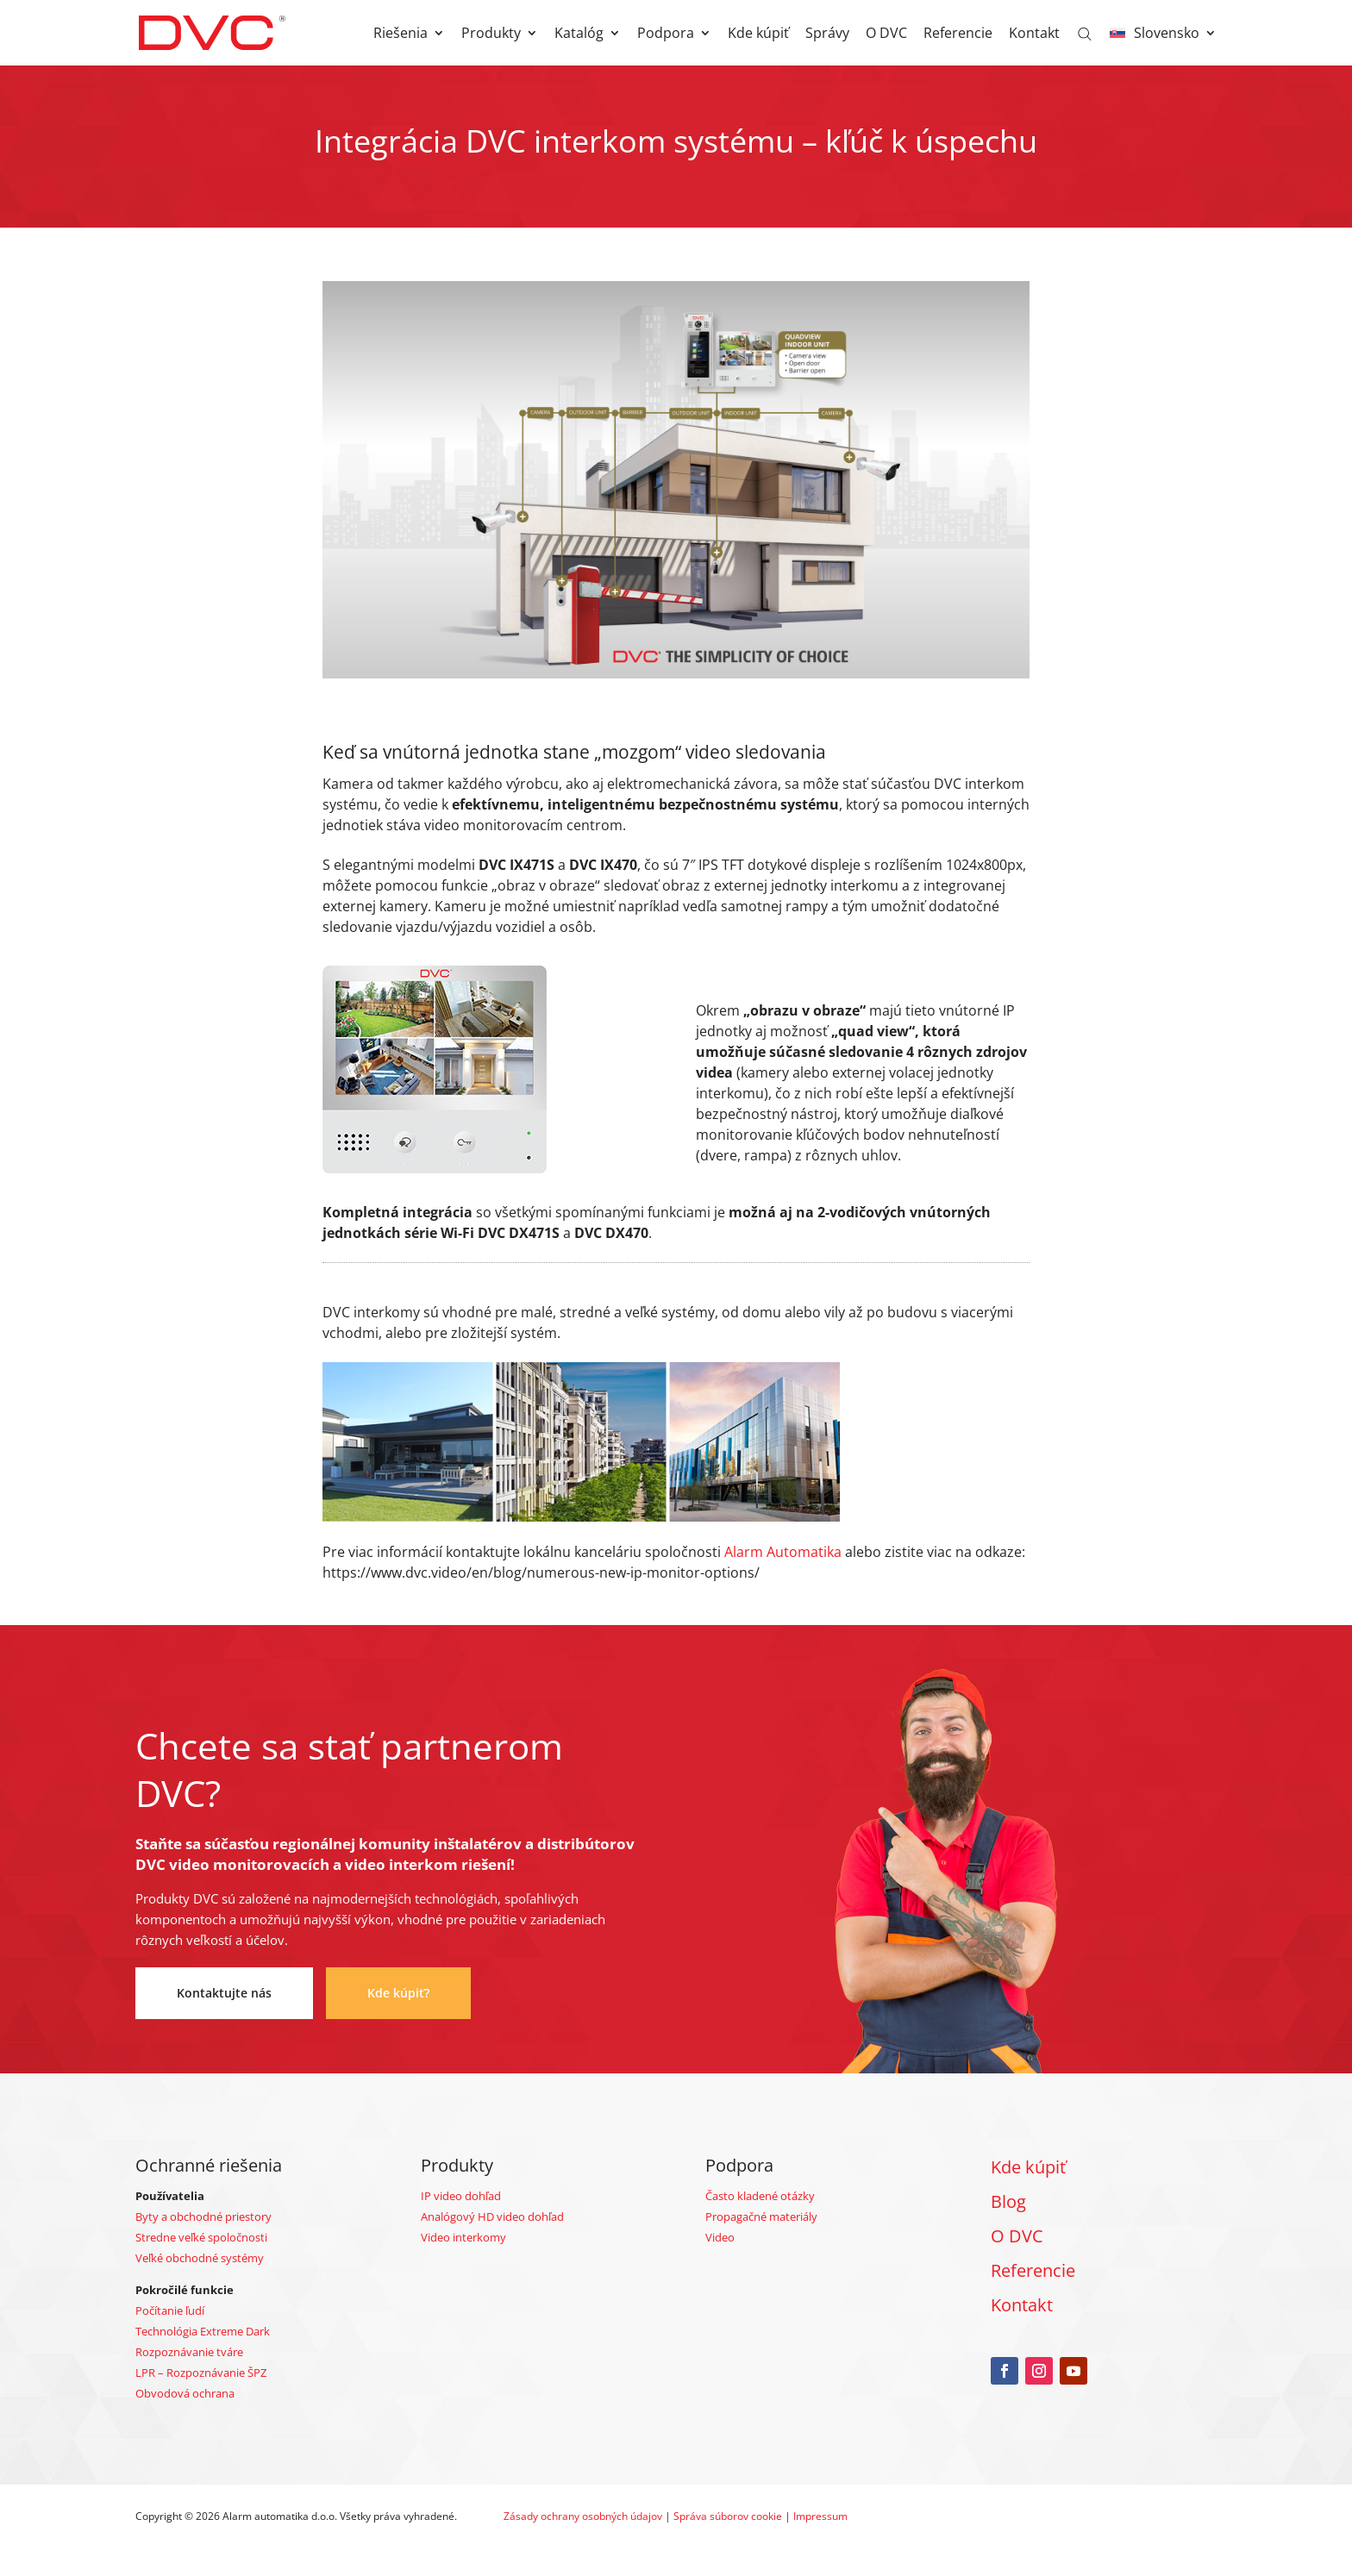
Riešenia (400, 34)
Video (720, 2237)
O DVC (886, 34)
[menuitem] (1163, 46)
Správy (827, 34)
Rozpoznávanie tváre (189, 2352)
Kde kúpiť (758, 34)
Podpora (665, 34)
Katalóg (579, 34)
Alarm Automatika (783, 1551)
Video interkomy (463, 2237)
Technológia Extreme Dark (202, 2331)
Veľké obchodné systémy (199, 2258)
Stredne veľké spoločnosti (201, 2237)
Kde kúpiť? (398, 1993)
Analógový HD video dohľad (492, 2216)
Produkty (491, 34)
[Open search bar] (1084, 33)
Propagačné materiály (761, 2216)
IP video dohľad (461, 2196)
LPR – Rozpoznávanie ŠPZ (200, 2372)
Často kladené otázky (760, 2196)
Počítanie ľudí (169, 2310)
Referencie (957, 34)
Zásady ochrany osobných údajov (583, 2516)
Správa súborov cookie (727, 2516)
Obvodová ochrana (185, 2393)
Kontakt (1034, 34)
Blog (1008, 2201)
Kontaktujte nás (224, 1993)
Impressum (820, 2516)
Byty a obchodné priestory (203, 2216)
